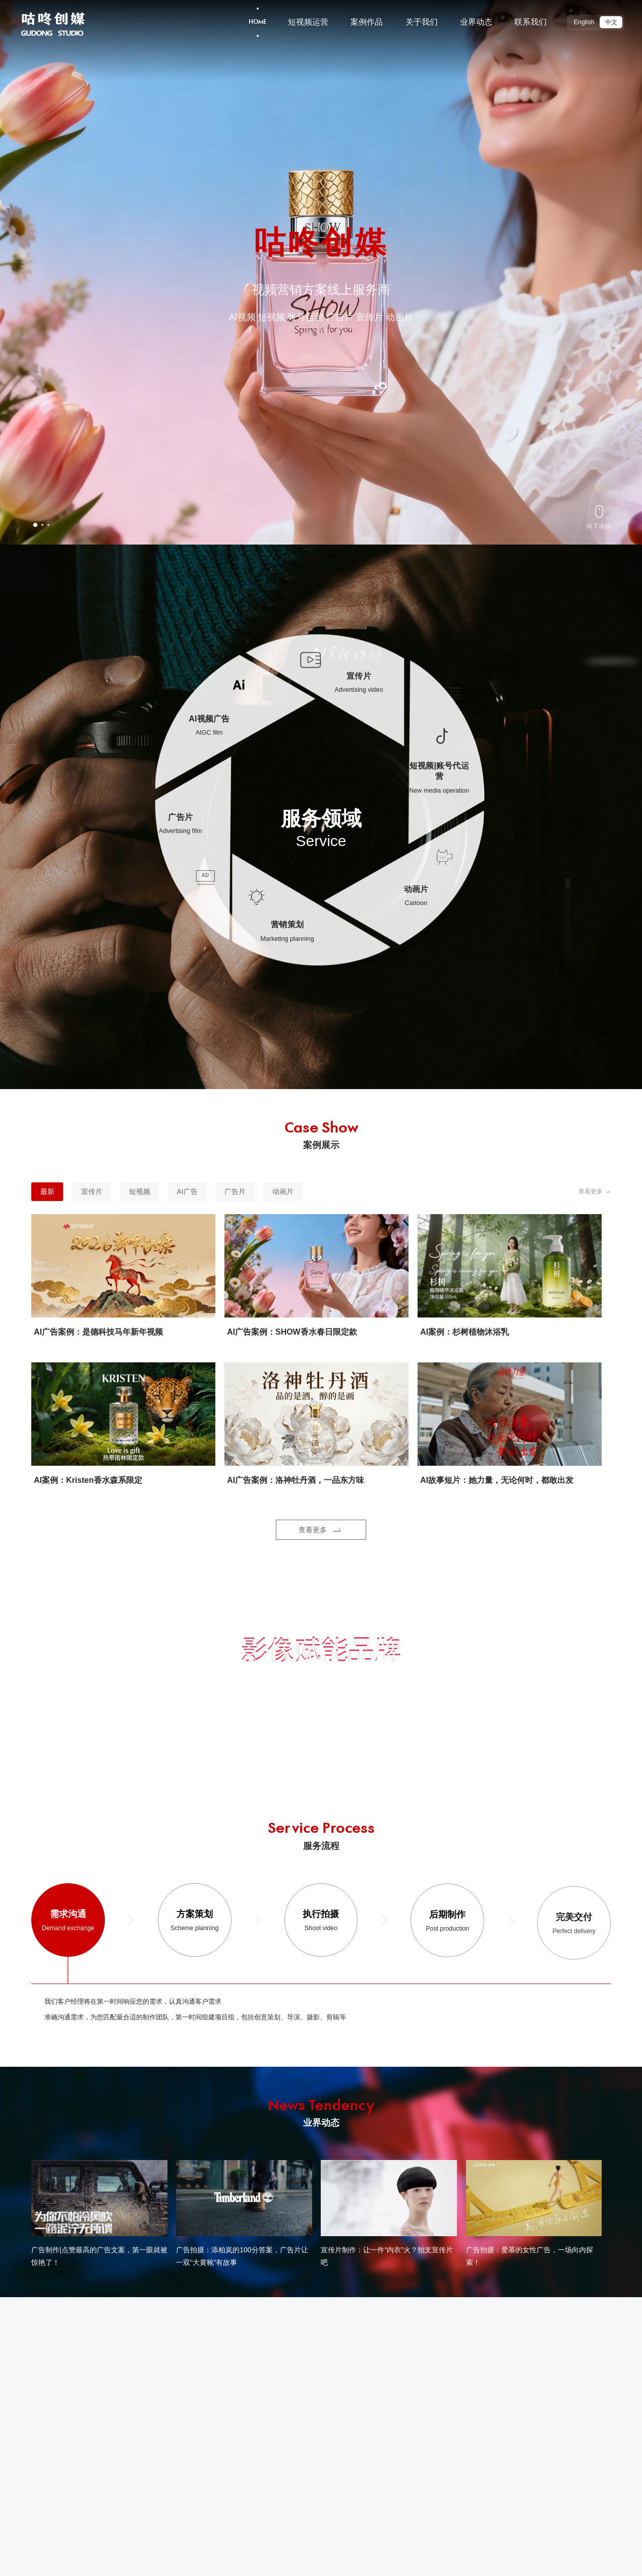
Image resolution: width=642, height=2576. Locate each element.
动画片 (283, 1198)
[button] (35, 525)
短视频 (139, 1198)
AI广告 (187, 1198)
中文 (611, 22)
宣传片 (91, 1198)
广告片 (235, 1198)
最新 (47, 1198)
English (584, 22)
